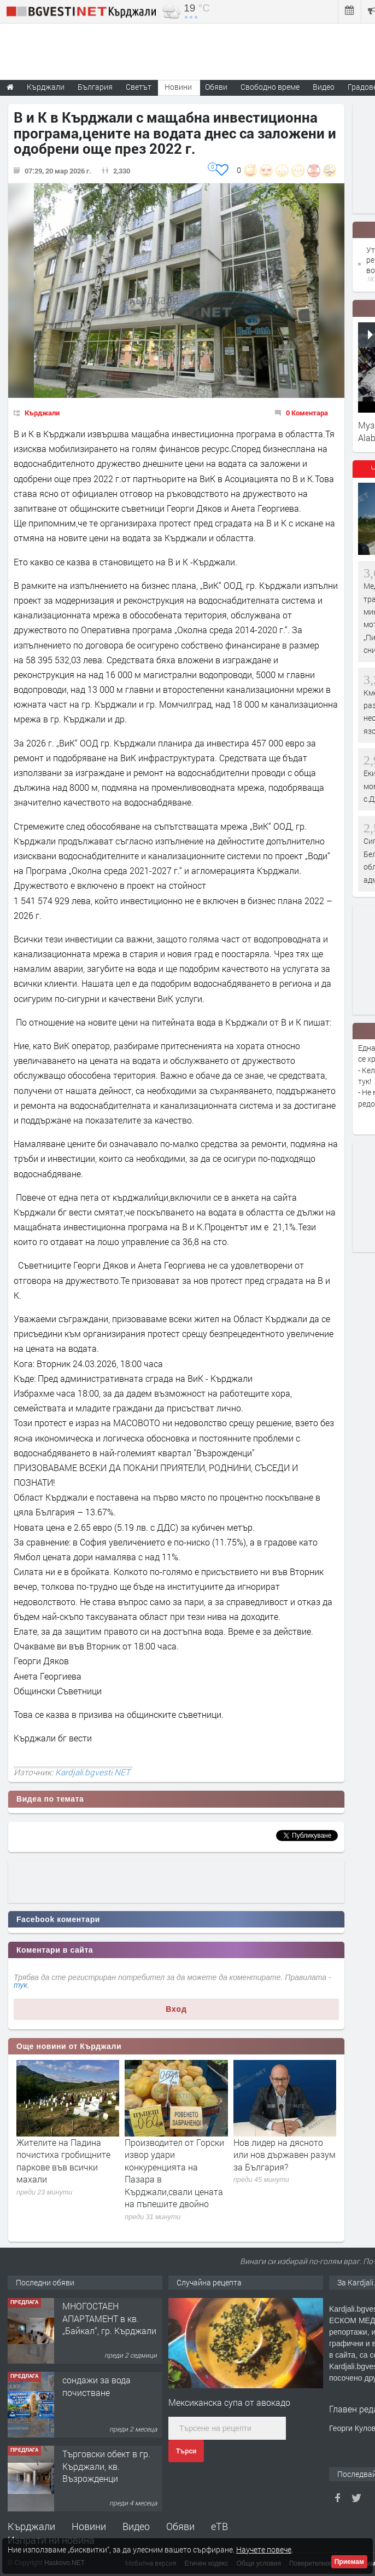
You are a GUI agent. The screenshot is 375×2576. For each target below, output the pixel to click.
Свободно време (270, 87)
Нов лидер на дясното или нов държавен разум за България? (284, 2155)
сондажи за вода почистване (96, 2386)
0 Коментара (307, 413)
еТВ (219, 2526)
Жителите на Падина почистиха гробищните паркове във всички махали (63, 2161)
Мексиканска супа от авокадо (229, 2402)
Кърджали (42, 413)
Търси (186, 2451)
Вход (176, 2009)
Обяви (180, 2526)
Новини (178, 87)
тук (20, 1985)
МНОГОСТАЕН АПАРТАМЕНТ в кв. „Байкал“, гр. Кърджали (109, 2318)
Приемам (349, 2562)
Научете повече (263, 2549)
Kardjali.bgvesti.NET (92, 1772)
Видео (136, 2526)
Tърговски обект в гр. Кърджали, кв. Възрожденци (106, 2466)
